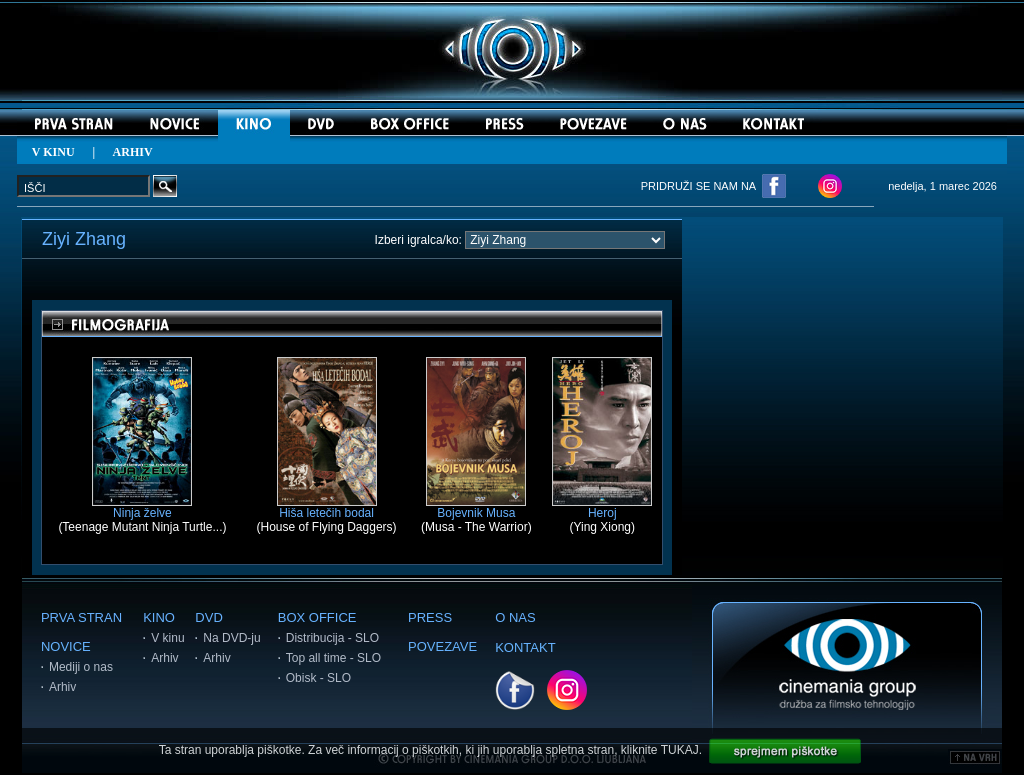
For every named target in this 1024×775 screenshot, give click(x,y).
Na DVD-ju (231, 638)
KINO (159, 617)
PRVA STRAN (81, 617)
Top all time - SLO (333, 658)
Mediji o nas (81, 667)
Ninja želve (142, 507)
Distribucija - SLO (332, 638)
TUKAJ (680, 750)
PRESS (430, 617)
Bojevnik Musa (476, 507)
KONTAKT (525, 647)
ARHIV (133, 152)
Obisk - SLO (318, 678)
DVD (208, 617)
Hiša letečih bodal (327, 507)
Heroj (602, 507)
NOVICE (66, 646)
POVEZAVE (442, 646)
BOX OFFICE (317, 617)
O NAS (515, 617)
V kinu (167, 638)
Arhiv (62, 687)
